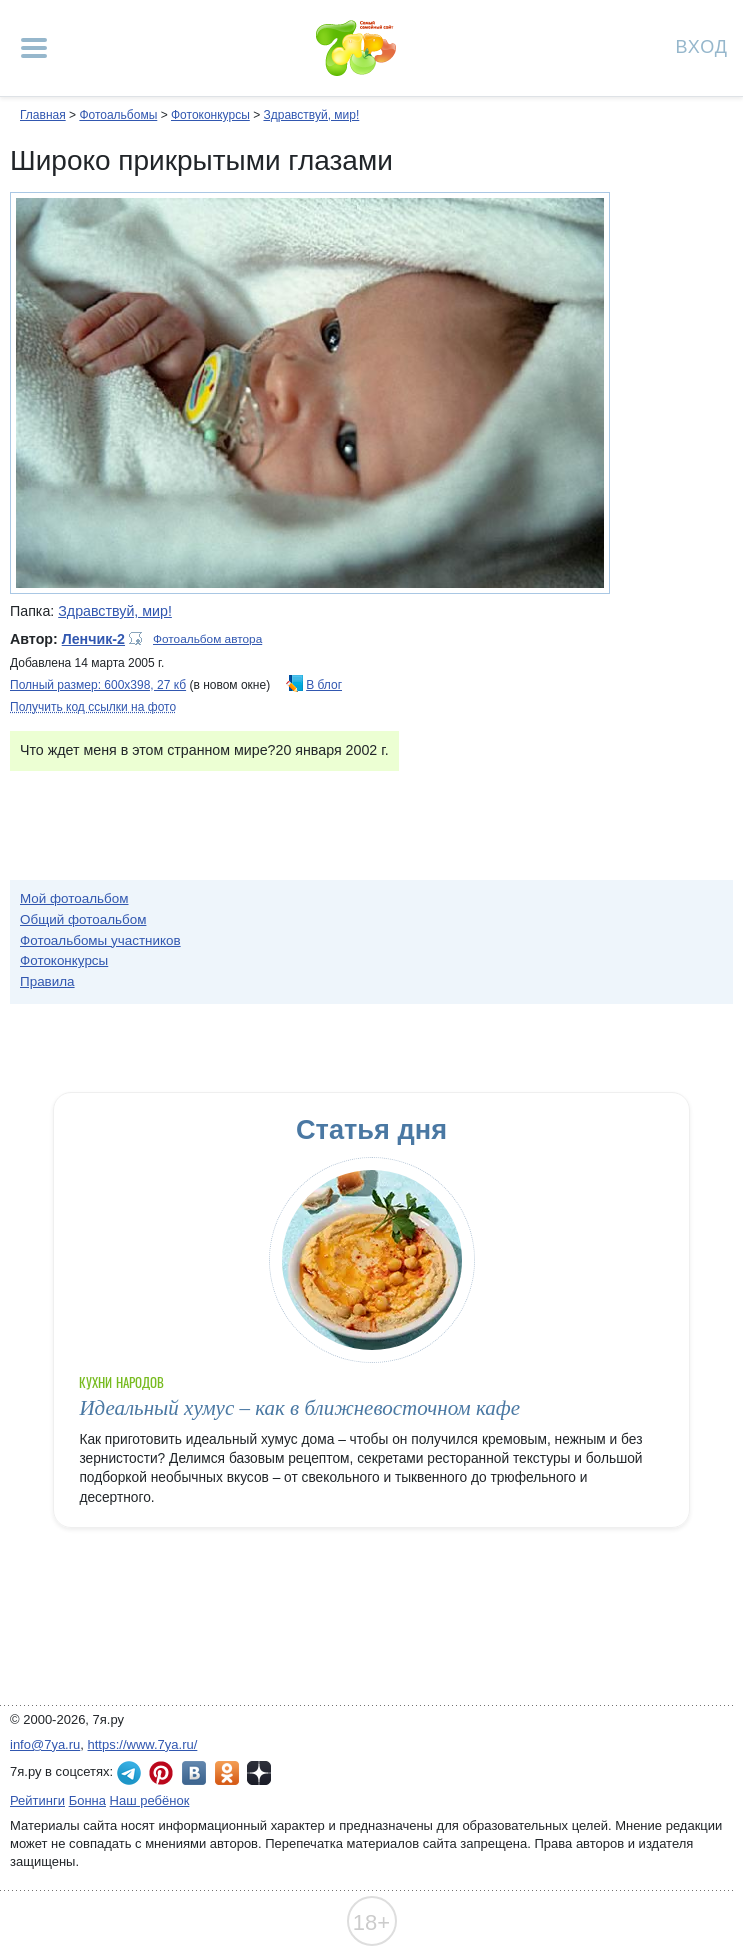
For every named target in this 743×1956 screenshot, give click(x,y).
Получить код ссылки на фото (93, 707)
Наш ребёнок (150, 1800)
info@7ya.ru (45, 1744)
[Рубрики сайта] (34, 48)
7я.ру (259, 1773)
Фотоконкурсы (210, 115)
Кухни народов (121, 1382)
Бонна (87, 1800)
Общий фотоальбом (83, 919)
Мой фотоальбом (74, 898)
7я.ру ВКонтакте (194, 1773)
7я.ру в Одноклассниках (227, 1773)
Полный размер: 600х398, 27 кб (98, 685)
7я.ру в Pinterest (161, 1773)
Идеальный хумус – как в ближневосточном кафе (299, 1408)
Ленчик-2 (93, 639)
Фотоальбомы (118, 115)
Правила (47, 981)
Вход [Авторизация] (702, 45)
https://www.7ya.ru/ (143, 1744)
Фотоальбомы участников (100, 940)
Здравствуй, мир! (311, 115)
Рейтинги (37, 1800)
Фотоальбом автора (207, 639)
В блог (324, 685)
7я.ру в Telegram (129, 1773)
